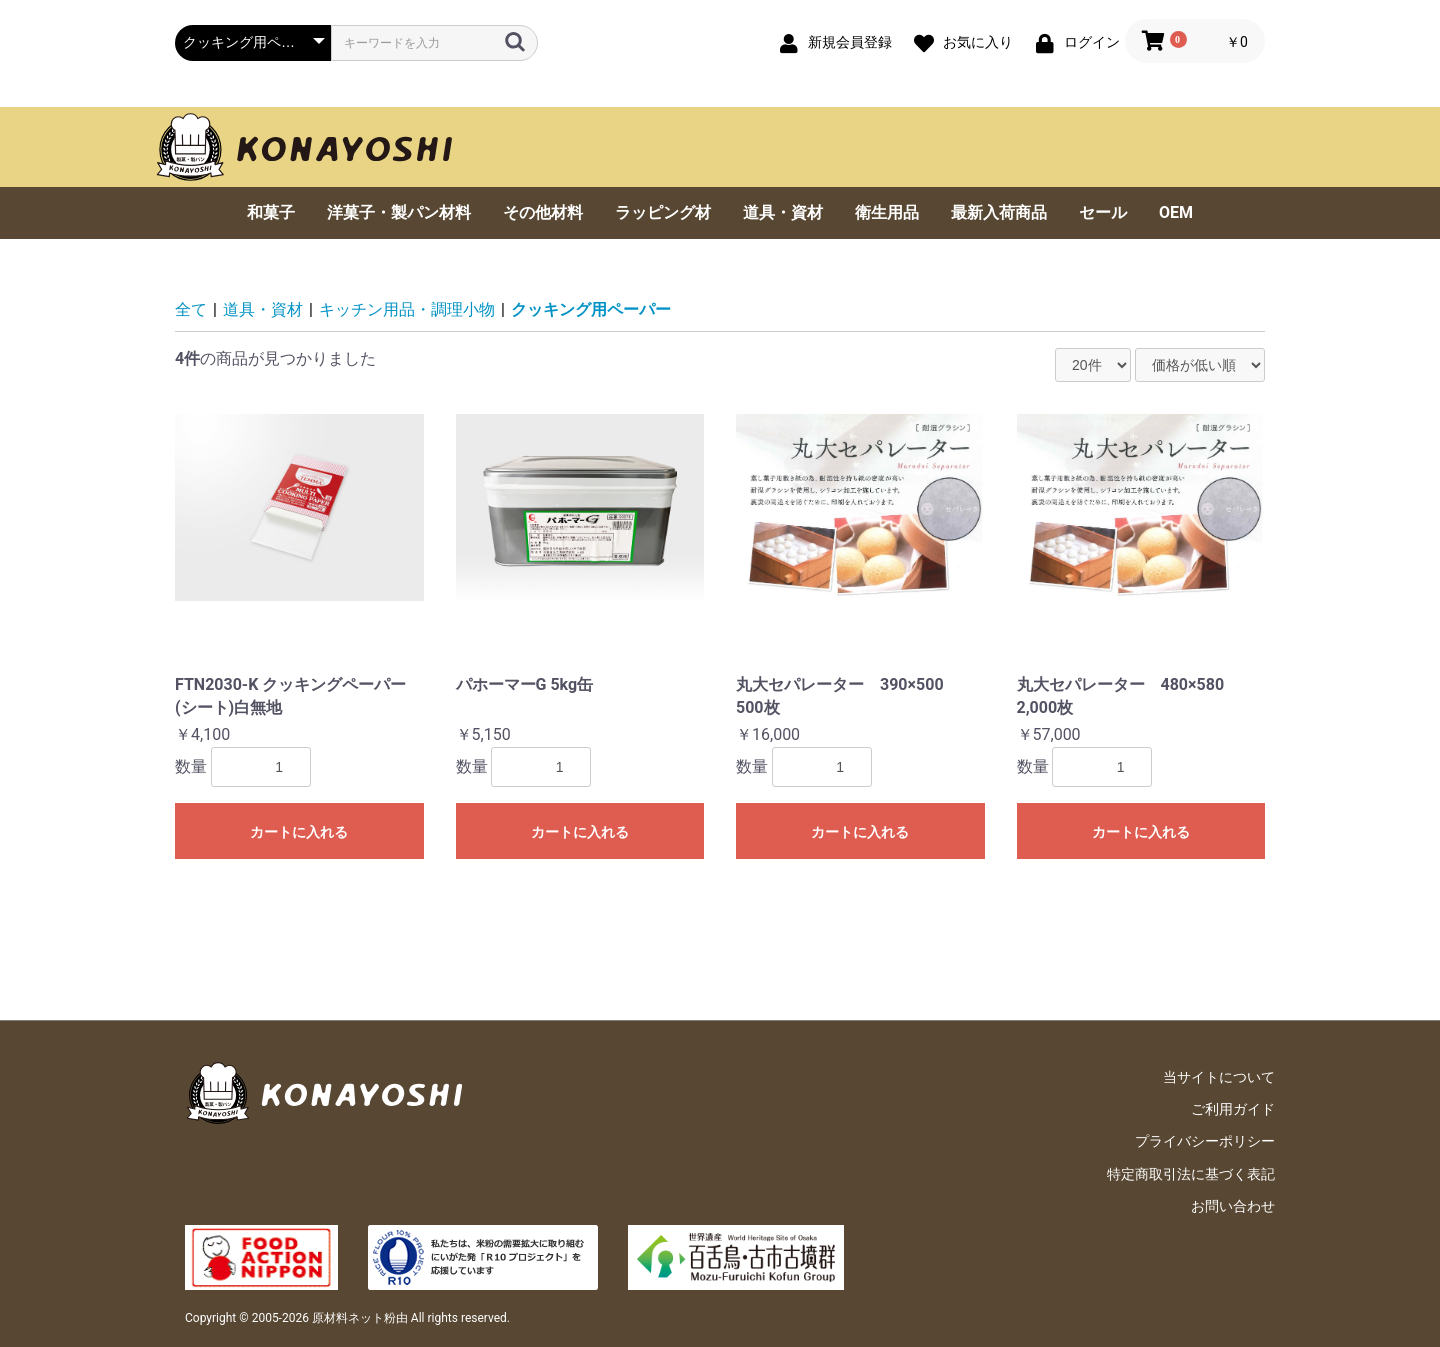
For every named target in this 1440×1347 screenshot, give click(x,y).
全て (191, 309)
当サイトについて (1219, 1077)
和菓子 (271, 212)
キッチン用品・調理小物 (407, 309)
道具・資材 (783, 212)
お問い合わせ (1233, 1206)
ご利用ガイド (1233, 1109)
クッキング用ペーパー (591, 309)
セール (1103, 212)
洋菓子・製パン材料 (399, 212)
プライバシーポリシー (1205, 1141)
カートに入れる (299, 832)
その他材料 (543, 212)
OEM (1176, 212)
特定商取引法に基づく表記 (1191, 1174)
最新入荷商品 (999, 212)
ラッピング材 (663, 212)
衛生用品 (887, 212)
